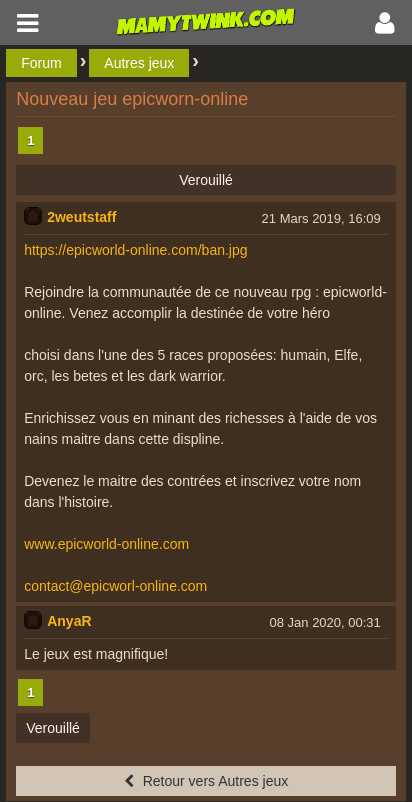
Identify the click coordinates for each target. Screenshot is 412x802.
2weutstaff (81, 217)
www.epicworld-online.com (106, 544)
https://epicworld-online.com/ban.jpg (135, 250)
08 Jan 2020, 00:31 (324, 622)
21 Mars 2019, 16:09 (321, 218)
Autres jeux (139, 63)
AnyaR (69, 621)
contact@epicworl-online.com (115, 586)
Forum (41, 63)
